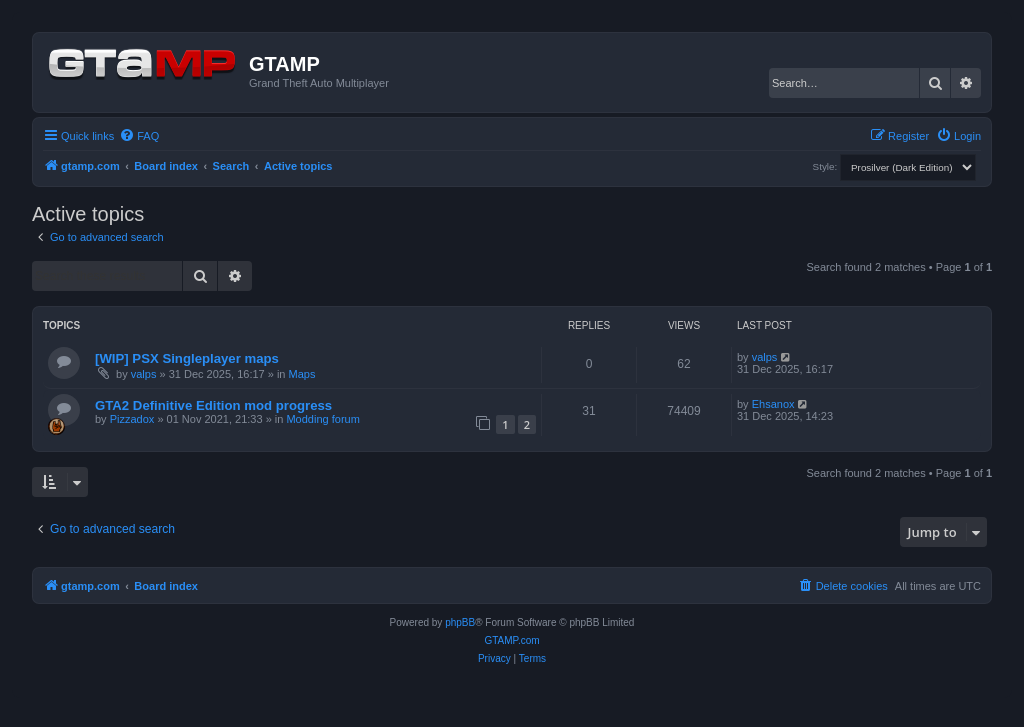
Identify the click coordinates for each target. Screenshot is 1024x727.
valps (144, 374)
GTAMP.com (511, 640)
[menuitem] (139, 136)
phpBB (460, 622)
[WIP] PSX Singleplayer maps (187, 358)
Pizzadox (132, 419)
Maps (302, 374)
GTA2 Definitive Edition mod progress (213, 405)
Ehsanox (773, 404)
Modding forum (322, 419)
